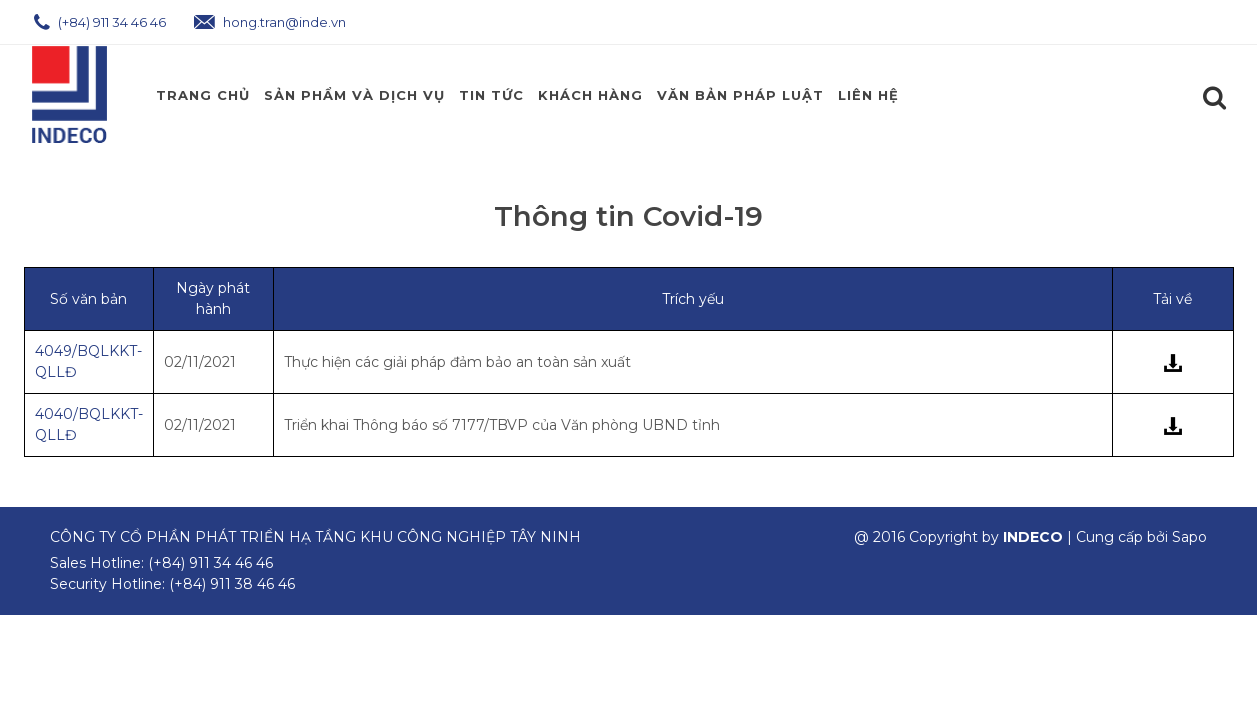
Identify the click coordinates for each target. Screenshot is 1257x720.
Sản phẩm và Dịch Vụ (354, 95)
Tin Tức (491, 95)
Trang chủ (203, 95)
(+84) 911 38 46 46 (232, 584)
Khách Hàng (590, 95)
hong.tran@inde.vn (270, 22)
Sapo (1189, 537)
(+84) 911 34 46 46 (100, 22)
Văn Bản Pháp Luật (740, 95)
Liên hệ (868, 95)
